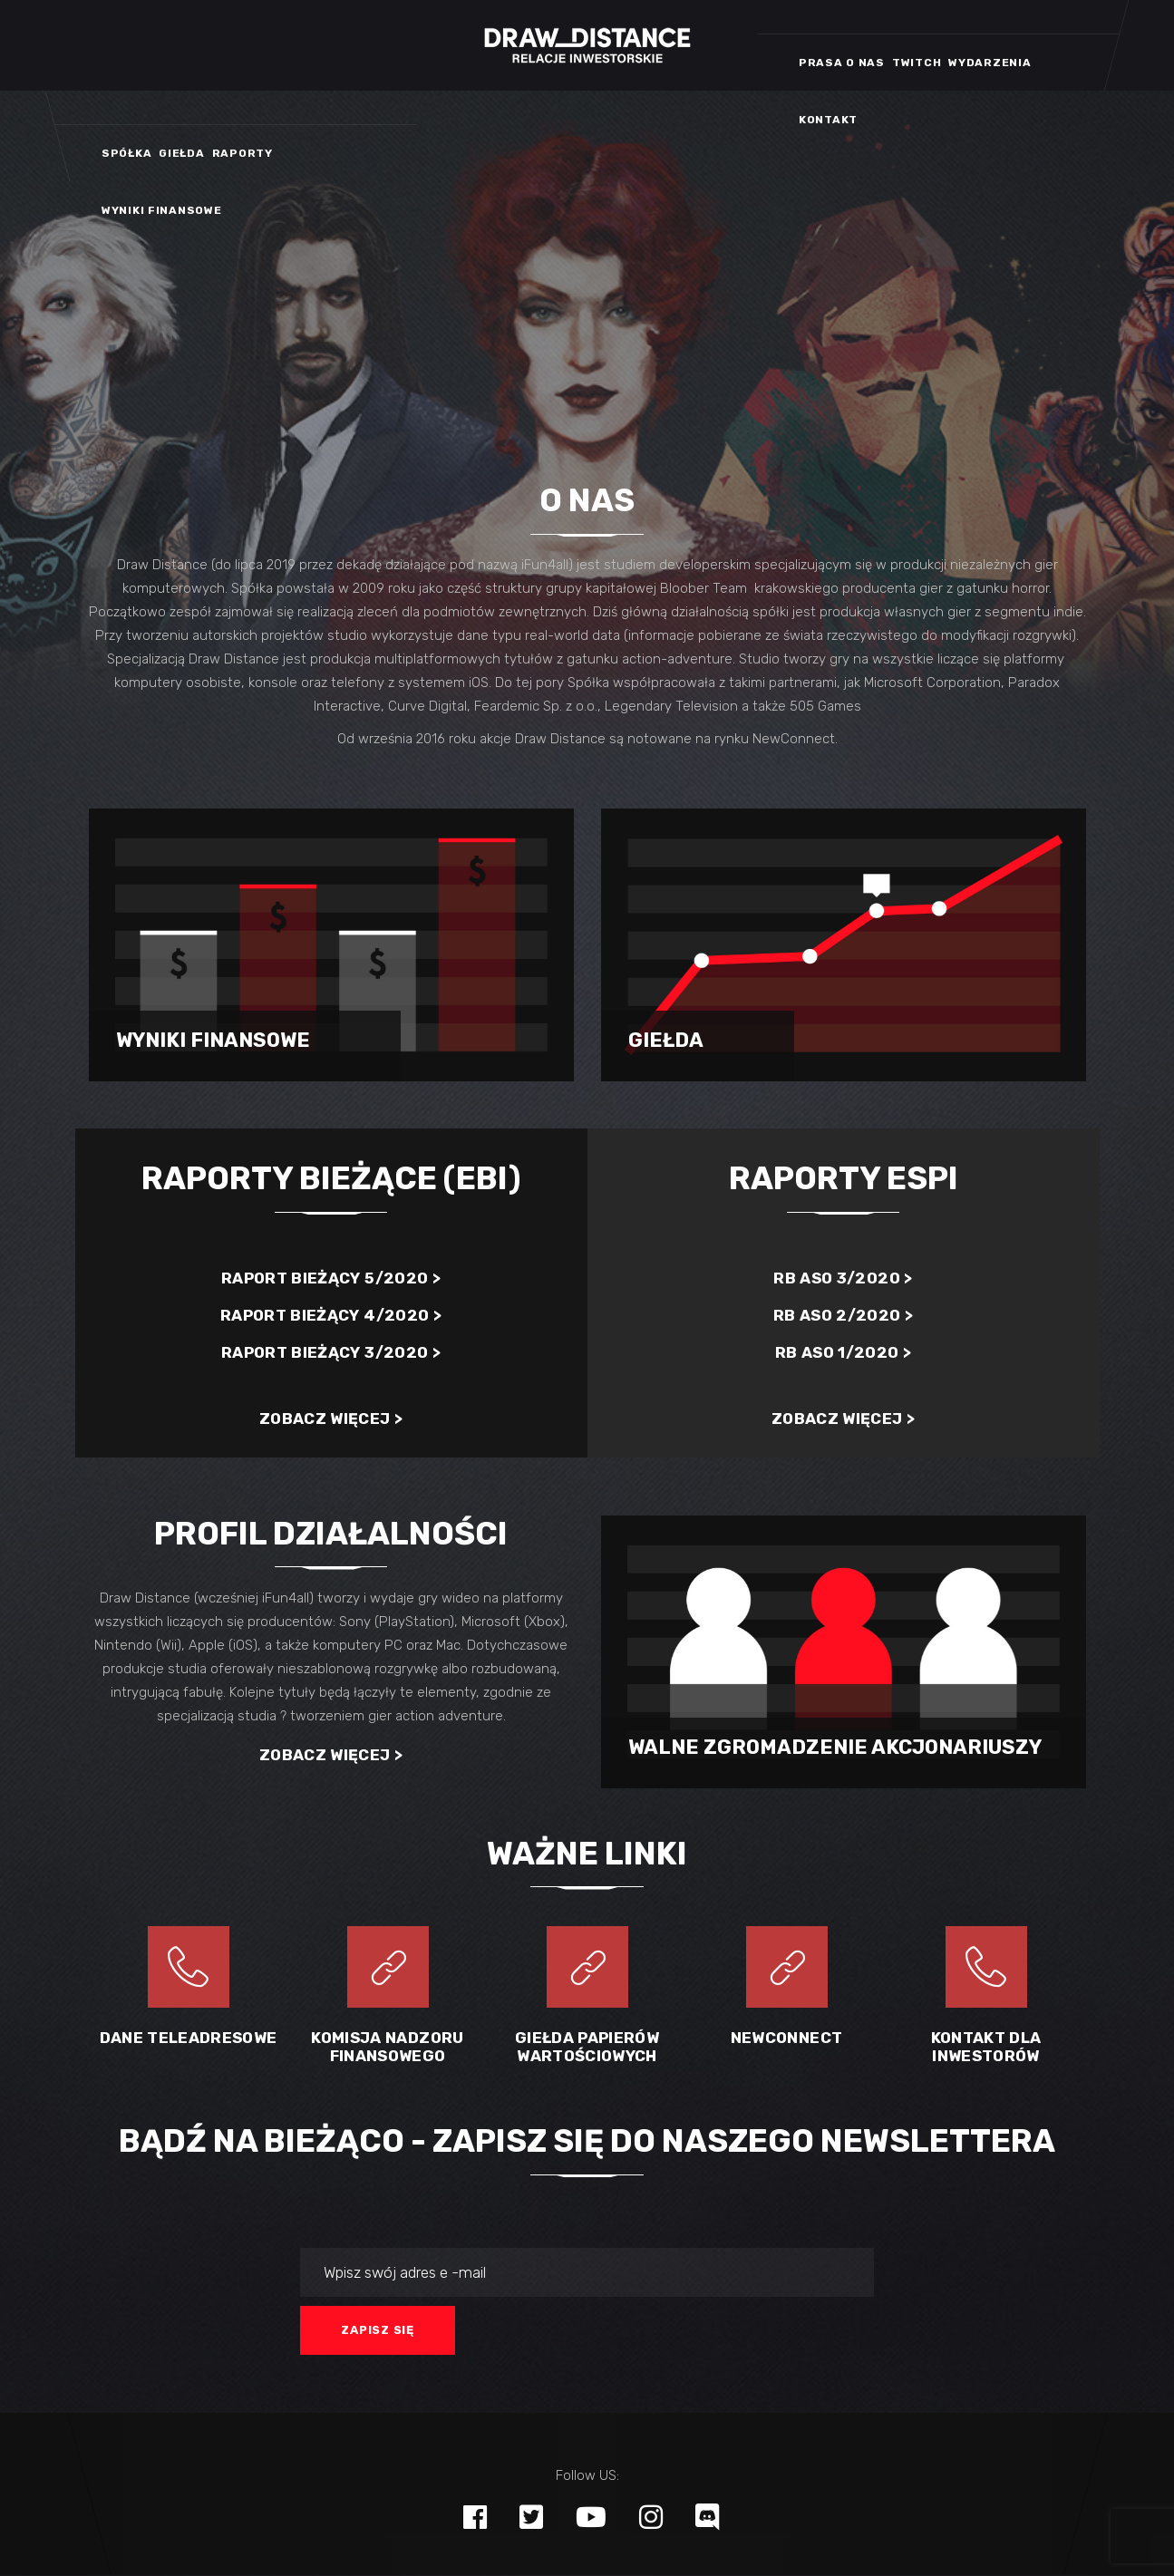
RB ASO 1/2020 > (843, 1352)
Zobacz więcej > (331, 1418)
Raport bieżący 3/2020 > (331, 1352)
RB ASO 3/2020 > (842, 1278)
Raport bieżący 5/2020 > (331, 1278)
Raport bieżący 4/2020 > (330, 1315)
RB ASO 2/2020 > (843, 1315)
